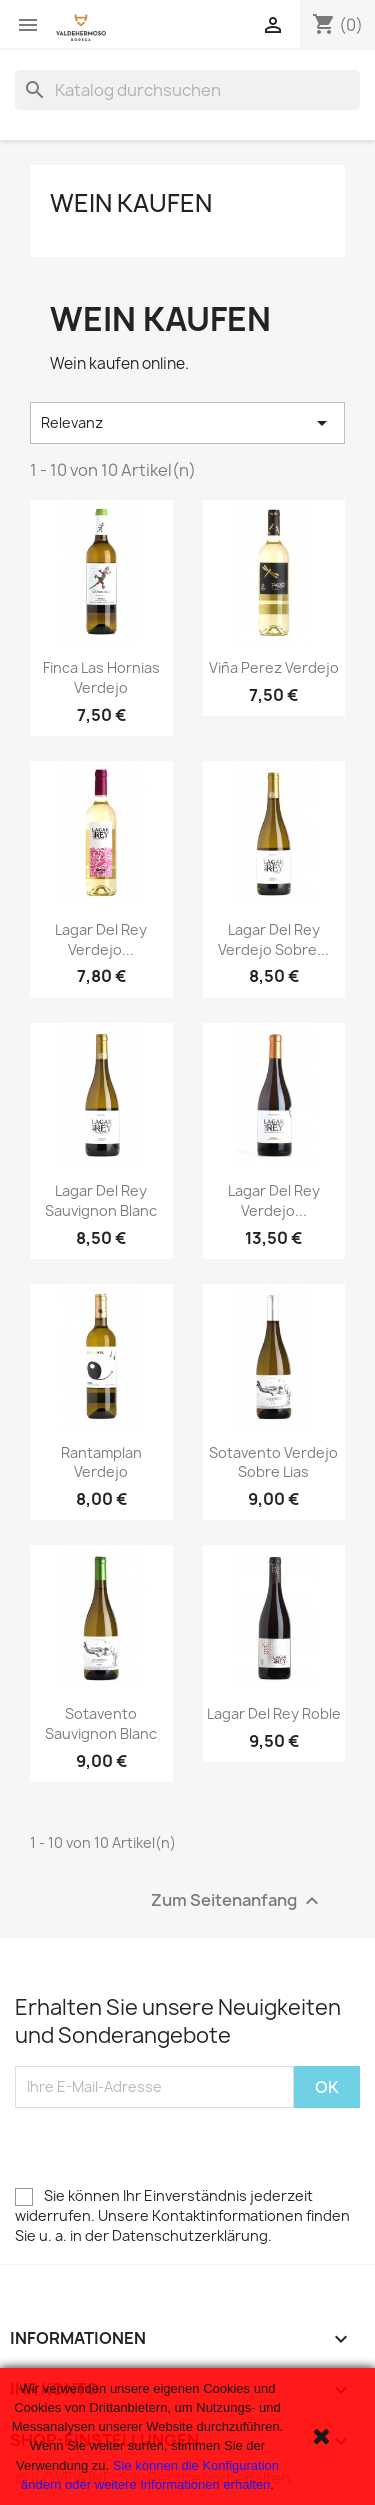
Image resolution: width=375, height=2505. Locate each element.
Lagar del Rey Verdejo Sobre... (273, 939)
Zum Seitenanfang (237, 1900)
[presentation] (167, 2147)
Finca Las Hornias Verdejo (101, 677)
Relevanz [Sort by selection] (187, 423)
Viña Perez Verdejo (274, 667)
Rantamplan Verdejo (101, 1462)
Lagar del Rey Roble (274, 1713)
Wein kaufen (131, 203)
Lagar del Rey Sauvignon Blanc (101, 1200)
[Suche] (187, 90)
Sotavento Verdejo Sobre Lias (273, 1462)
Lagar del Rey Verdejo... (101, 939)
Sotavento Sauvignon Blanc (101, 1723)
